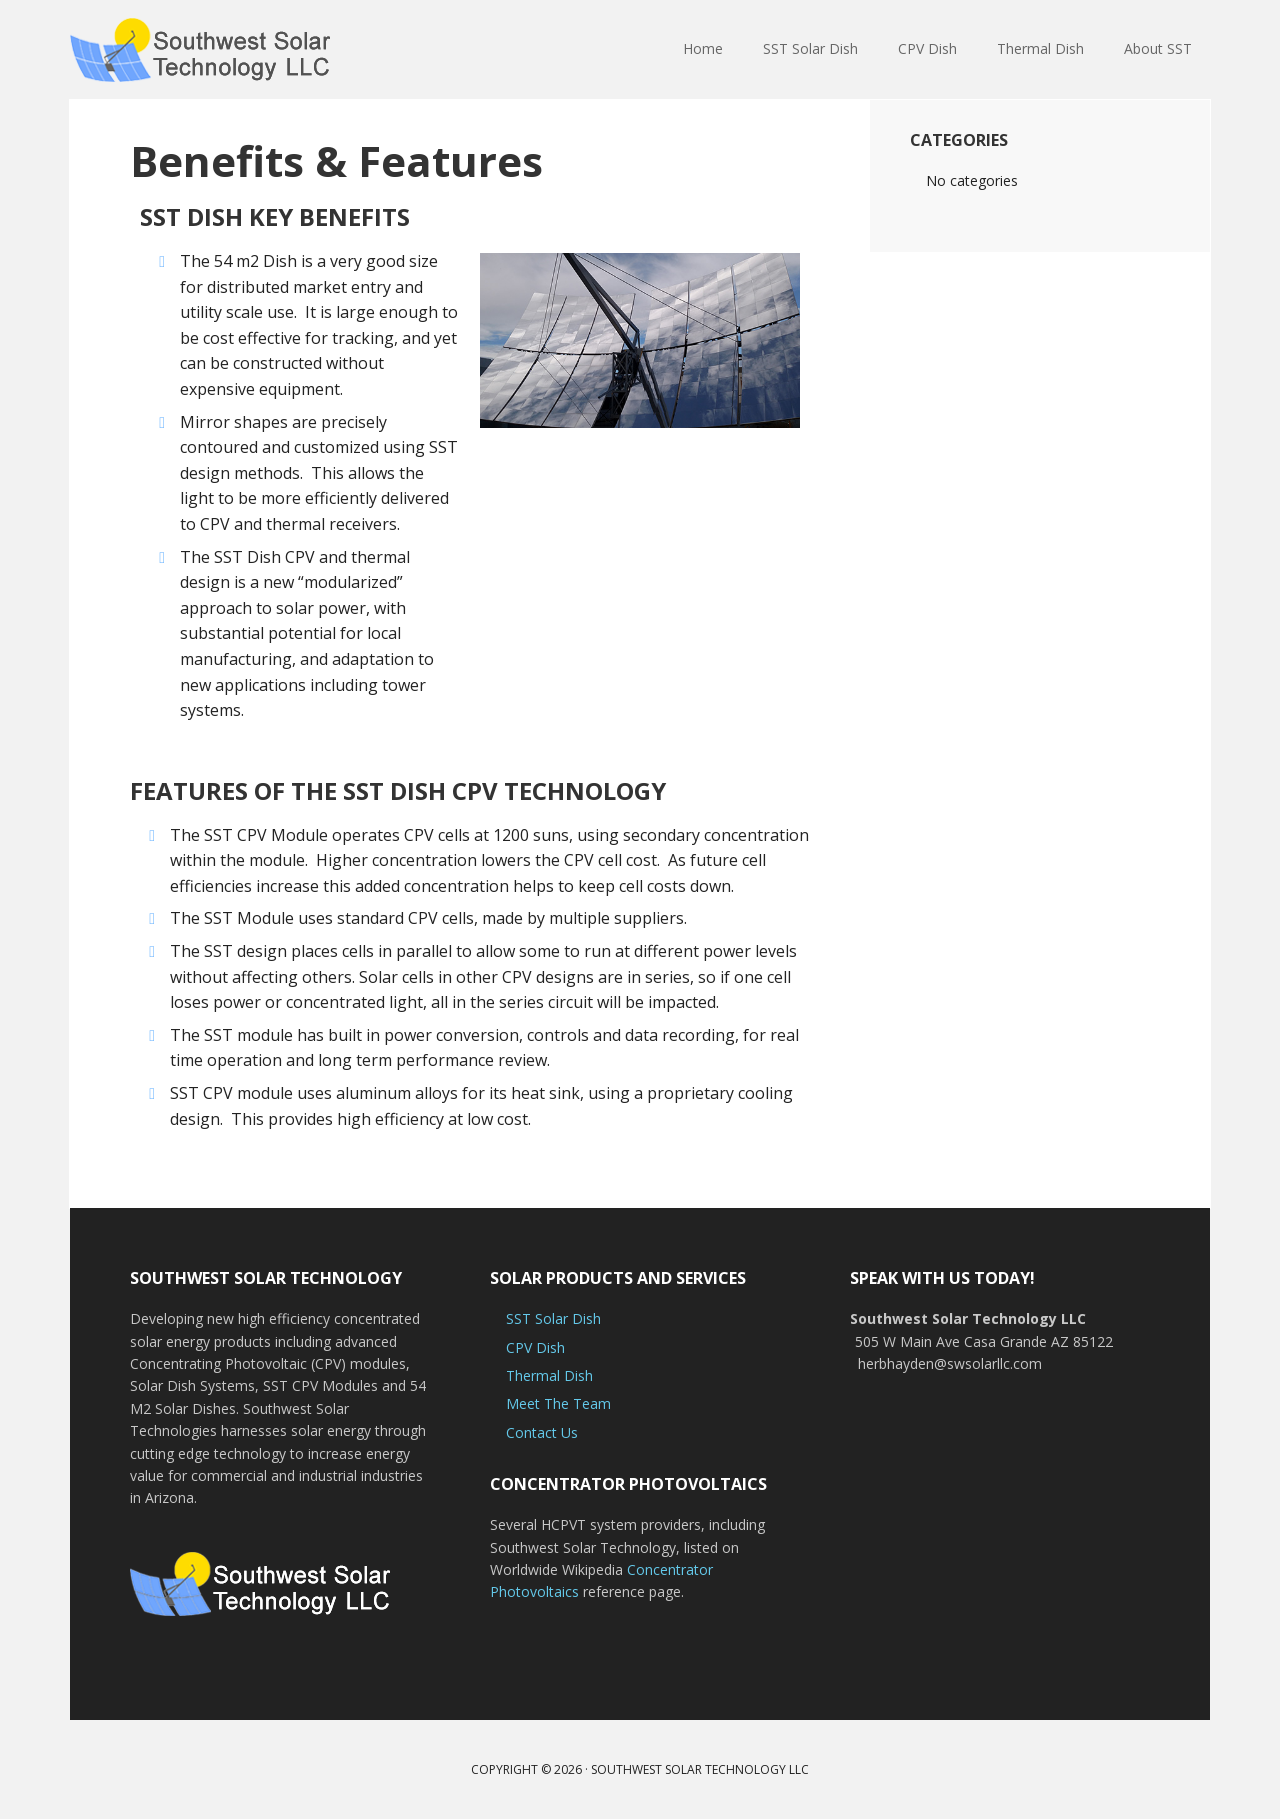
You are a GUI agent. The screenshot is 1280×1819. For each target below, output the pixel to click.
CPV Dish (535, 1347)
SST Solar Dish (553, 1318)
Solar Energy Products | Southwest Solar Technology (200, 50)
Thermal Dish (549, 1375)
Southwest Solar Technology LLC (700, 1769)
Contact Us (542, 1432)
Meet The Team (558, 1403)
